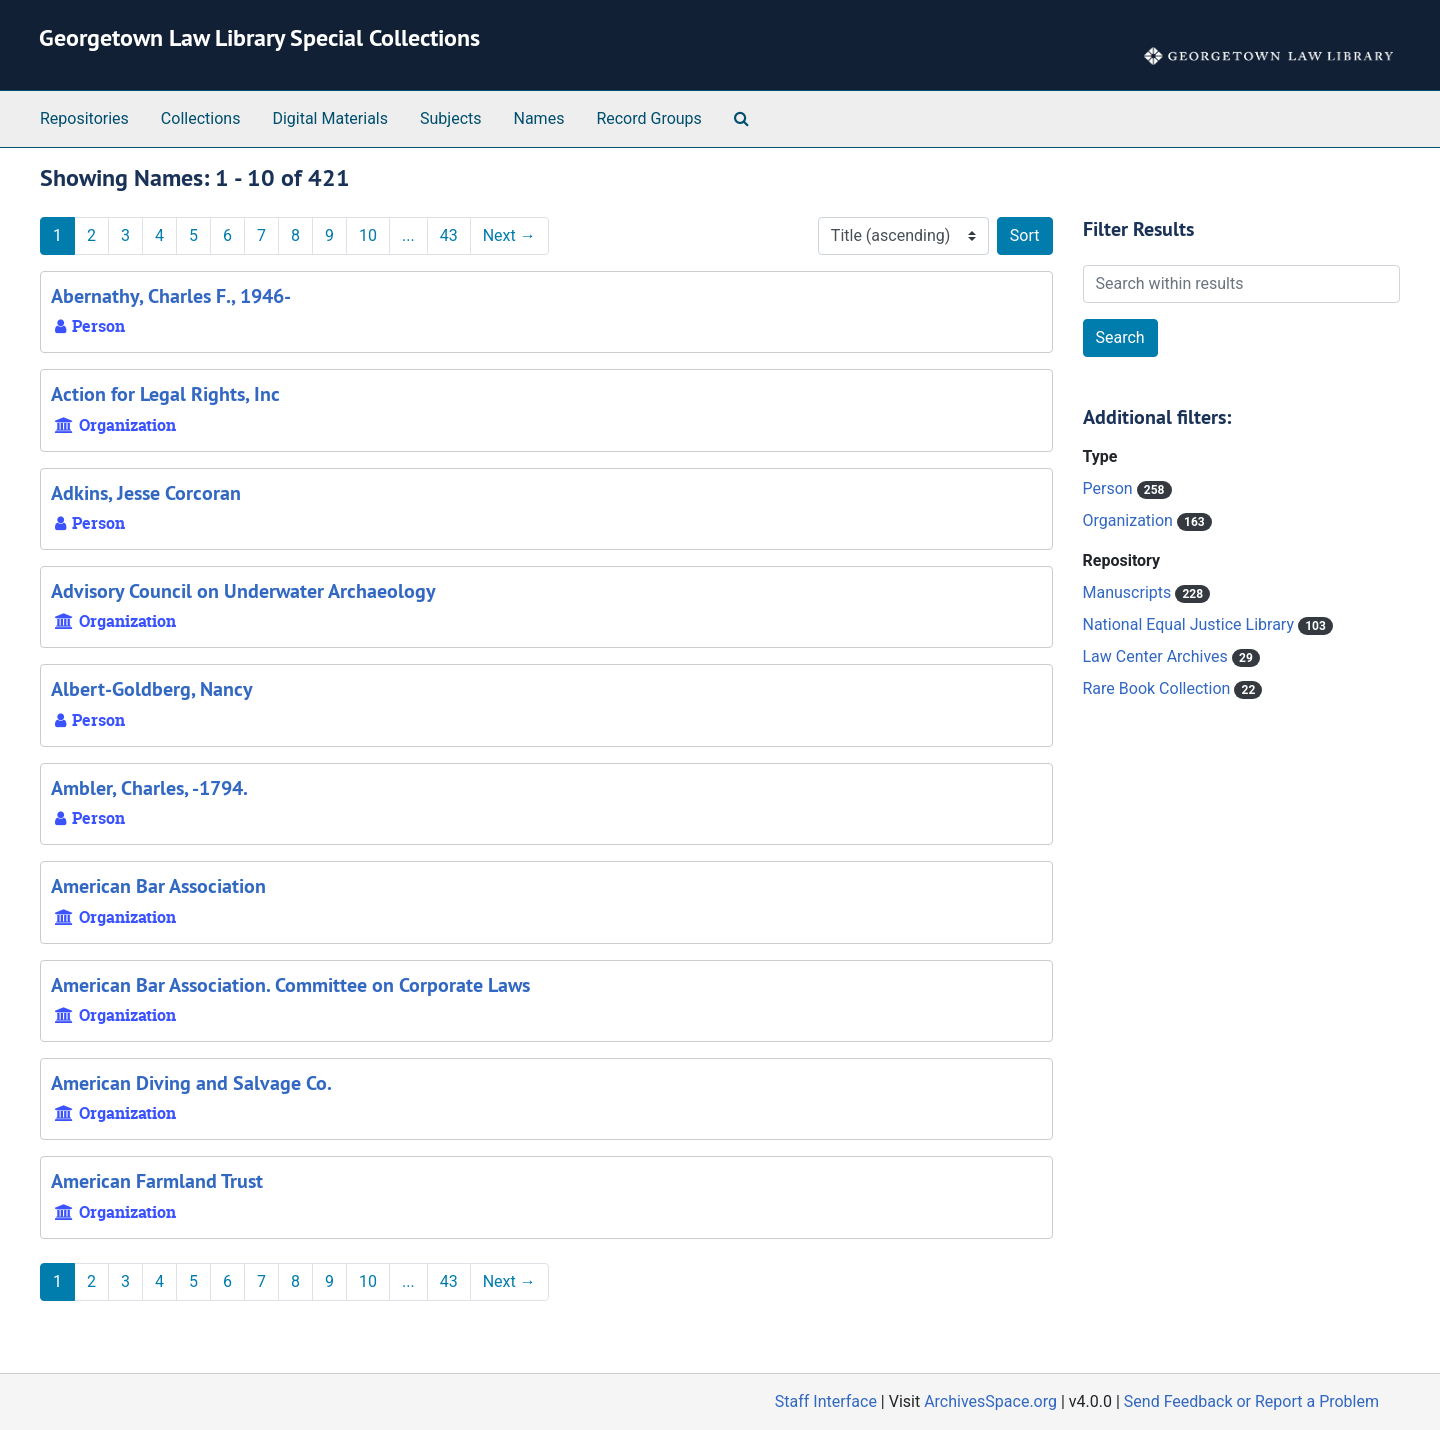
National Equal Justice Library (1190, 624)
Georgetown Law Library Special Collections (259, 37)
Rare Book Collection (1159, 688)
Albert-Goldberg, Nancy (152, 689)
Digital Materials (330, 118)
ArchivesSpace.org (990, 1401)
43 (449, 235)
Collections (201, 118)
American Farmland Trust (157, 1181)
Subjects (450, 118)
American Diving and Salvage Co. (191, 1083)
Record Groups (648, 118)
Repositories (84, 118)
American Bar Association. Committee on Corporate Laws (290, 985)
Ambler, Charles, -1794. (149, 788)
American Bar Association (158, 886)
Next (509, 235)
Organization (1130, 520)
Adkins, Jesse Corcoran (146, 493)
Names (539, 118)
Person (1110, 488)
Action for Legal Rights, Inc (165, 394)
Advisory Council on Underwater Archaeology (243, 591)
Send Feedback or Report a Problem (1251, 1401)
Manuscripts (1129, 592)
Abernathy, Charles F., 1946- (171, 296)
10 (368, 235)
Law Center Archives (1157, 656)
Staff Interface (826, 1401)
